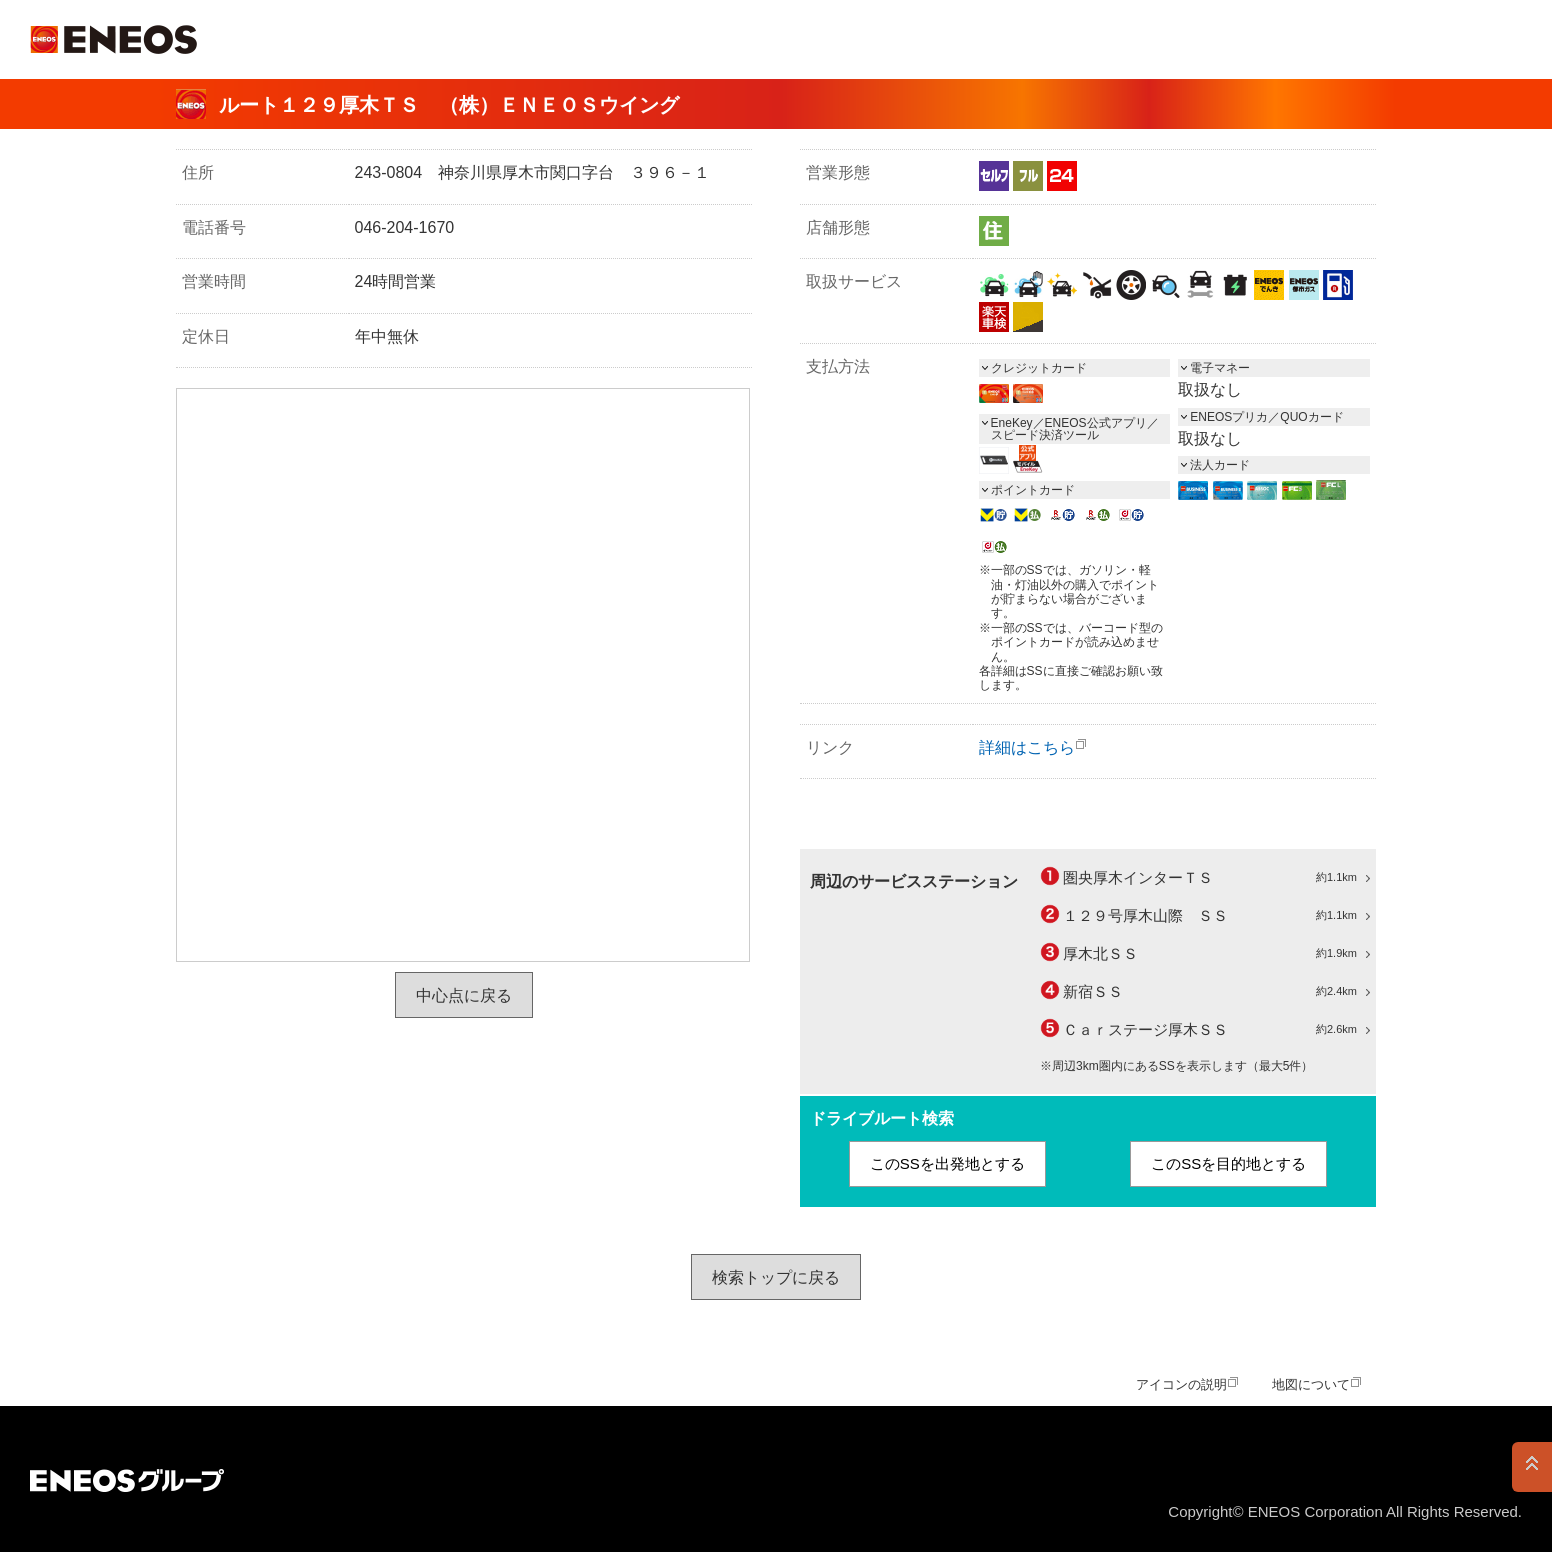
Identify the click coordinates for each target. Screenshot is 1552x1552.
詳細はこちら (1027, 747)
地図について (1311, 1384)
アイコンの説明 (1181, 1384)
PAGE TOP (1532, 1467)
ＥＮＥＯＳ (113, 39)
